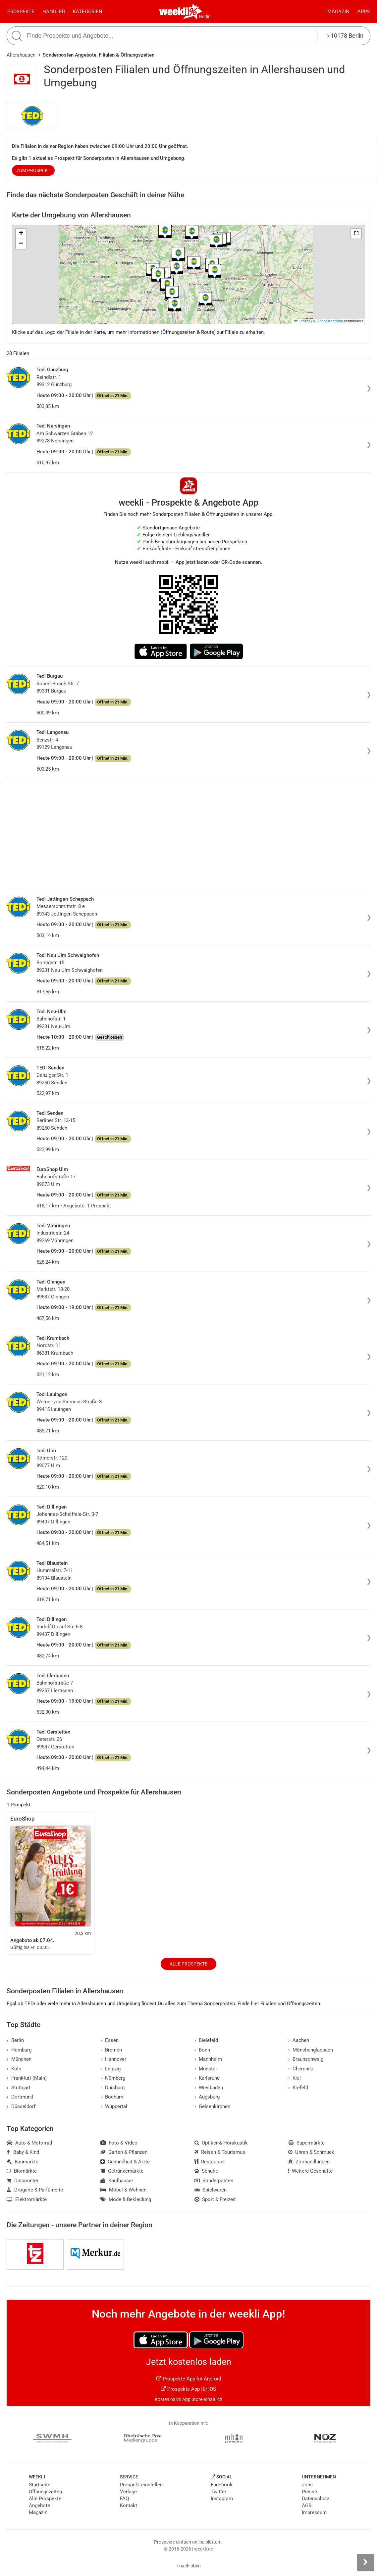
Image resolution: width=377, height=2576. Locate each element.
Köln (14, 2069)
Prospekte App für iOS (188, 2389)
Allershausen (21, 55)
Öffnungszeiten (45, 2492)
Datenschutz (315, 2499)
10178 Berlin (345, 35)
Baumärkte (22, 2162)
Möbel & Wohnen (123, 2190)
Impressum (314, 2512)
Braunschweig (306, 2059)
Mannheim (208, 2059)
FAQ (124, 2499)
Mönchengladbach (310, 2050)
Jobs (307, 2485)
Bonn (202, 2050)
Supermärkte (306, 2143)
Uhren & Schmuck (311, 2152)
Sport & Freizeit (215, 2199)
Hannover (113, 2059)
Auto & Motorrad (29, 2143)
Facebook (222, 2485)
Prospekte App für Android (188, 2379)
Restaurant (209, 2162)
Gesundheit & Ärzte (125, 2162)
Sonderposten (214, 2181)
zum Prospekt (33, 170)
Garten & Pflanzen (123, 2152)
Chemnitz (301, 2069)
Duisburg (112, 2088)
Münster (205, 2069)
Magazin (338, 12)
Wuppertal (113, 2106)
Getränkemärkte (121, 2171)
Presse (309, 2492)
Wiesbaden (208, 2088)
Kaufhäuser (116, 2181)
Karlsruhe (207, 2078)
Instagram (222, 2499)
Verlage (128, 2492)
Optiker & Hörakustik (221, 2143)
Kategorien (87, 12)
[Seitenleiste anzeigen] (365, 2562)
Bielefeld (206, 2040)
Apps (363, 12)
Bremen (111, 2050)
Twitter (218, 2492)
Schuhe (206, 2171)
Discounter (22, 2181)
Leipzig (110, 2069)
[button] (356, 234)
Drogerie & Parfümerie (35, 2190)
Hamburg (19, 2050)
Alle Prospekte (188, 1963)
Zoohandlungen (309, 2162)
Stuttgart (18, 2088)
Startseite (39, 2485)
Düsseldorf (21, 2106)
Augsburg (207, 2097)
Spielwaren (210, 2190)
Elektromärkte (27, 2199)
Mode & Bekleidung (125, 2199)
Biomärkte (22, 2171)
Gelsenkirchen (212, 2106)
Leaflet (302, 321)
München (19, 2059)
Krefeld (298, 2088)
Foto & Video (118, 2143)
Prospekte (20, 12)
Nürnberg (112, 2078)
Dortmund (20, 2097)
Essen (109, 2040)
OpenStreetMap (330, 321)
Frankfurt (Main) (27, 2078)
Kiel (294, 2078)
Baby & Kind (23, 2152)
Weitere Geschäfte (310, 2171)
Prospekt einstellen (141, 2485)
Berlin (205, 16)
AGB (306, 2505)
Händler (53, 12)
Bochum (111, 2097)
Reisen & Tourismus (219, 2152)
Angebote (39, 2505)
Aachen (298, 2040)
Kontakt (128, 2505)
